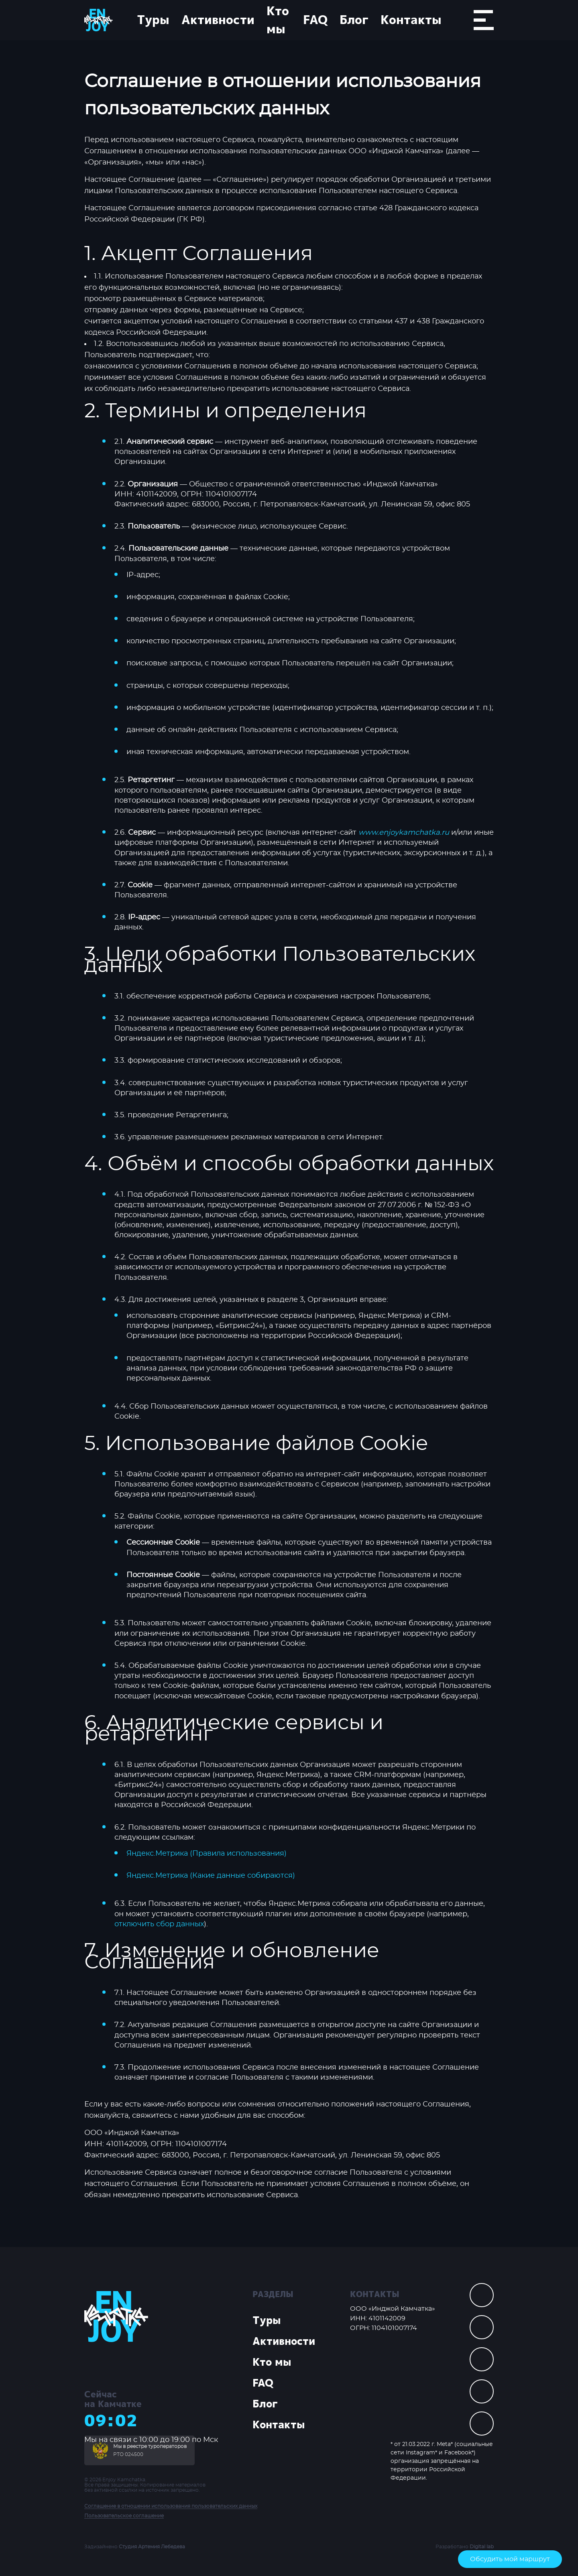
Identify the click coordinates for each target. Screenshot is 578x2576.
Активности (217, 20)
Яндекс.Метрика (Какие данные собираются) (210, 1875)
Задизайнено (134, 2546)
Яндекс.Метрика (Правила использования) (206, 1853)
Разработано (465, 2546)
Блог (354, 20)
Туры (153, 20)
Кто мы (278, 20)
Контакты (411, 20)
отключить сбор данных (159, 1924)
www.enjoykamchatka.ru (403, 832)
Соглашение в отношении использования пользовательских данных (170, 2506)
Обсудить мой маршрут (510, 2559)
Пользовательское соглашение (124, 2515)
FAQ (315, 20)
